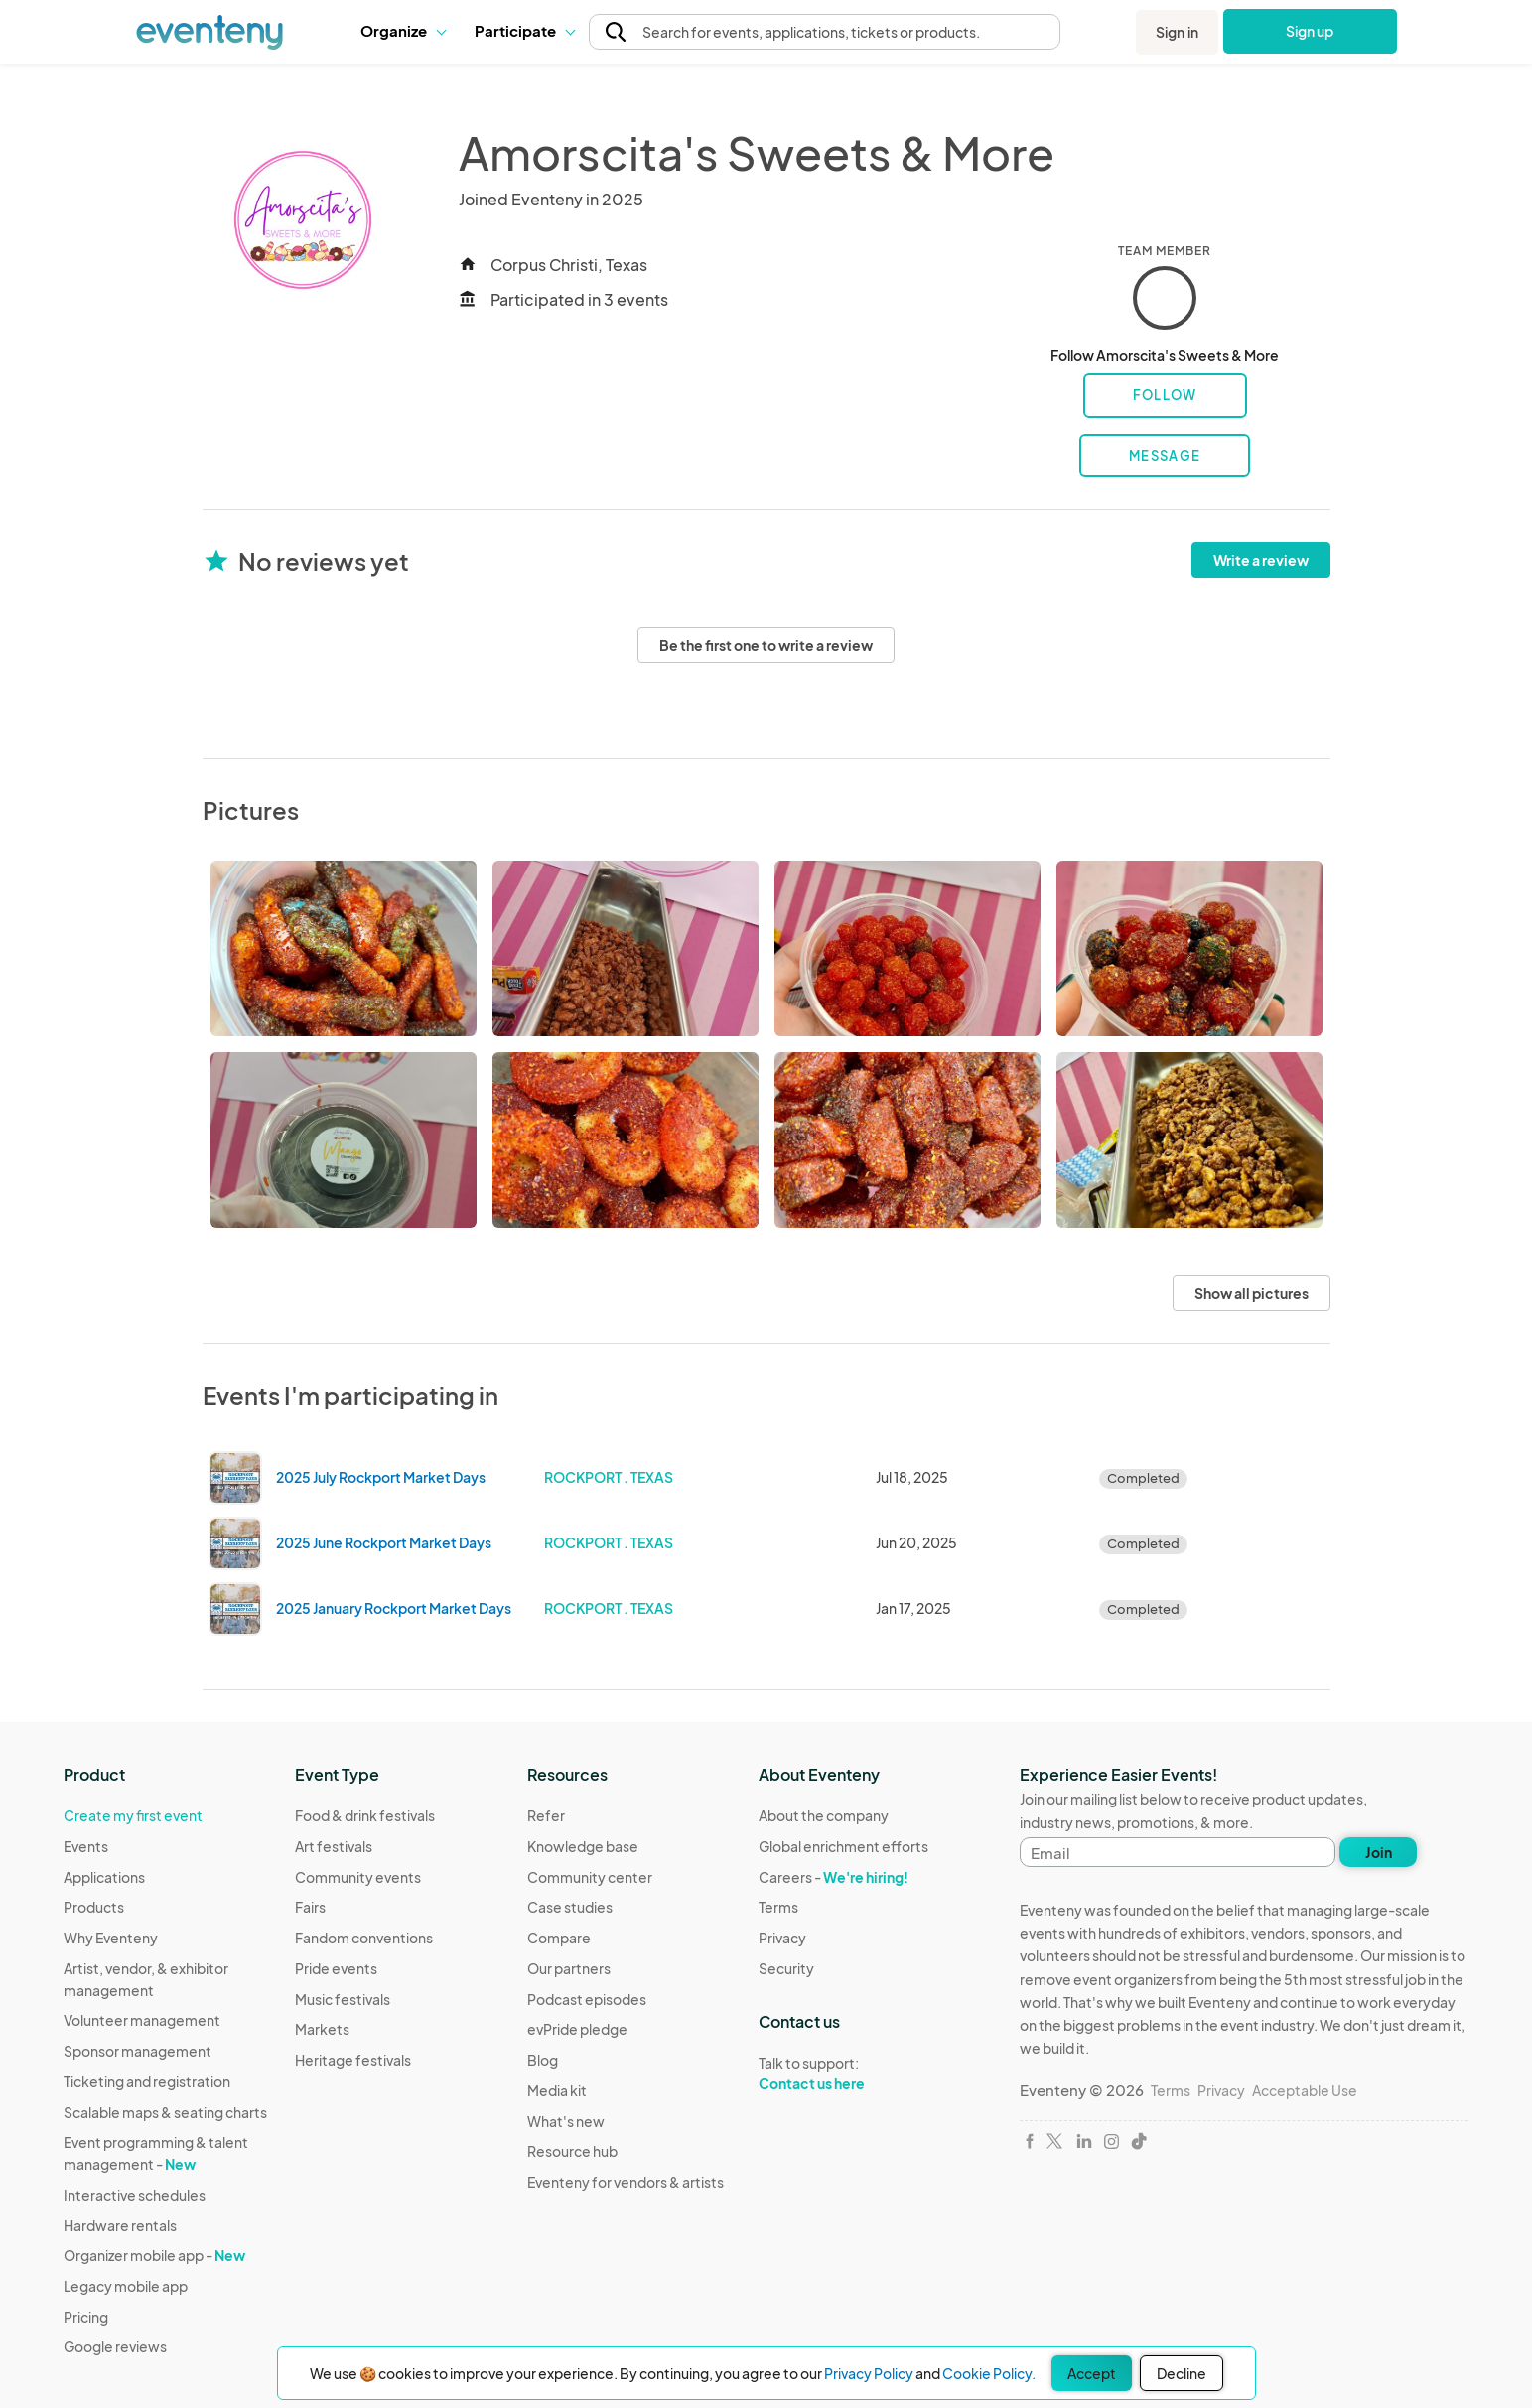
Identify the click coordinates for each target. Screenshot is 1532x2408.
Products (94, 1907)
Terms (778, 1907)
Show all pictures (1251, 1293)
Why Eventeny (111, 1937)
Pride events (336, 1968)
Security (786, 1968)
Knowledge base (582, 1846)
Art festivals (333, 1846)
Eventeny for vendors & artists (625, 2182)
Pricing (86, 2317)
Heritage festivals (353, 2060)
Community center (589, 1877)
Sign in (1177, 32)
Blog (542, 2060)
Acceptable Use (1304, 2090)
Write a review (1261, 560)
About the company (824, 1815)
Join (1378, 1852)
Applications (104, 1877)
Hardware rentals (120, 2225)
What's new (566, 2121)
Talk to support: (843, 2073)
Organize (402, 30)
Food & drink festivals (365, 1815)
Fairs (310, 1907)
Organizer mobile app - (154, 2255)
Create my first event (133, 1815)
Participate (524, 30)
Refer (546, 1815)
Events (86, 1846)
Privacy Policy (868, 2373)
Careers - (833, 1877)
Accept (1091, 2373)
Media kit (557, 2090)
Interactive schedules (135, 2195)
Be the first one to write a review (766, 645)
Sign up (1310, 31)
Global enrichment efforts (843, 1846)
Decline (1181, 2373)
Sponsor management (137, 2051)
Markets (322, 2029)
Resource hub (572, 2151)
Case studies (570, 1907)
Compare (559, 1937)
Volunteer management (142, 2020)
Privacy (782, 1937)
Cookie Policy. (989, 2373)
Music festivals (342, 1999)
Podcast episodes (586, 1999)
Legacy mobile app (126, 2286)
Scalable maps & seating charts (165, 2112)
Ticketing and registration (147, 2081)
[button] (402, 31)
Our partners (569, 1968)
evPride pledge (577, 2029)
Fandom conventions (364, 1937)
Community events (358, 1877)
